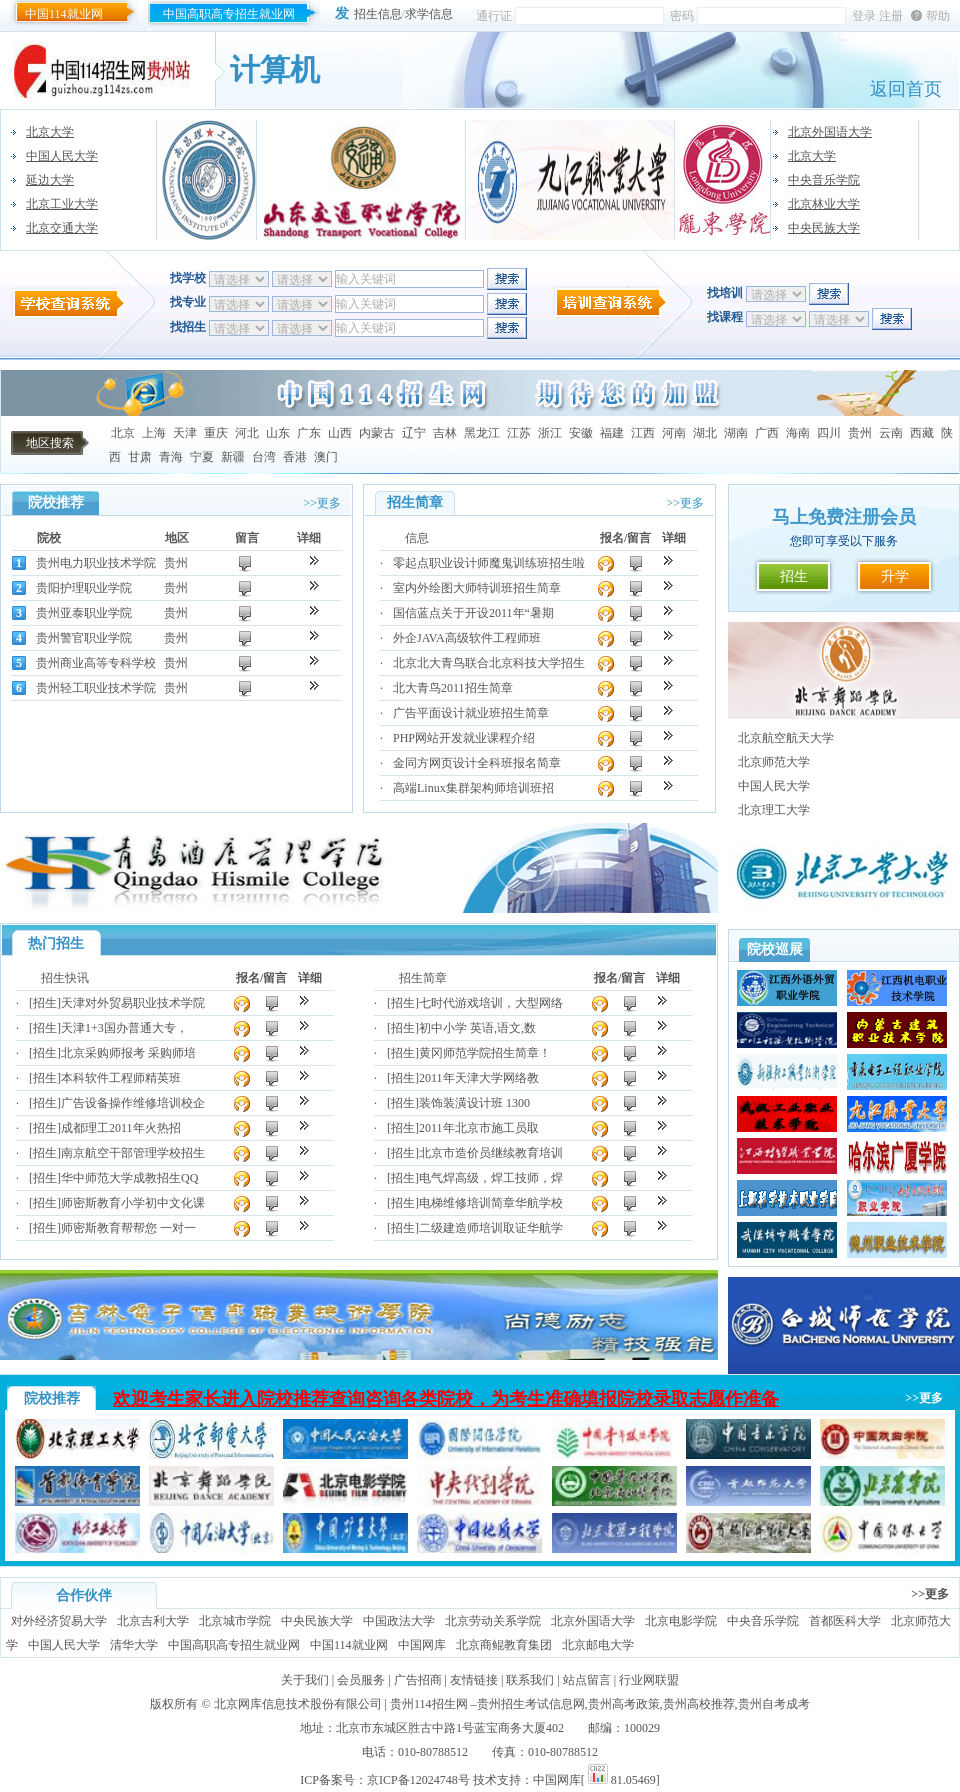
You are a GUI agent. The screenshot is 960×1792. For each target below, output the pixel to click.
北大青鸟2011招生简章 (453, 688)
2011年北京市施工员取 (479, 1128)
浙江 (550, 433)
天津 (185, 433)
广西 (767, 433)
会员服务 (361, 1680)
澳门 (326, 457)
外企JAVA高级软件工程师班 (467, 638)
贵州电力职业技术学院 (96, 563)
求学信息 (429, 14)
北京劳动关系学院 (493, 1621)
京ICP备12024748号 (418, 1780)
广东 (309, 433)
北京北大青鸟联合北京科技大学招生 (489, 663)
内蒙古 (377, 433)
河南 (674, 433)
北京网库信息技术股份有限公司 (298, 1704)
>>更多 (322, 503)
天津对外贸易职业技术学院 (133, 1003)
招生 (794, 576)
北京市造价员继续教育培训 (491, 1153)
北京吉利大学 (153, 1621)
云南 (891, 433)
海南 (798, 433)
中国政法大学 (399, 1621)
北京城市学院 (235, 1621)
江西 (643, 433)
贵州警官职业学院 (84, 638)
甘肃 (140, 457)
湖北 (705, 433)
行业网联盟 (649, 1680)
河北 (247, 433)
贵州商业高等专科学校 (96, 663)
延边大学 (50, 180)
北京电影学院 (681, 1621)
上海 (154, 433)
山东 (278, 433)
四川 (829, 433)
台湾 (264, 457)
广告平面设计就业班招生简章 (471, 713)
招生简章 (423, 978)
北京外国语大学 (830, 132)
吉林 (445, 433)
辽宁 (414, 433)
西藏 (922, 433)
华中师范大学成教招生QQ (129, 1178)
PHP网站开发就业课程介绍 (464, 738)
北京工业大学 (62, 204)
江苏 (519, 433)
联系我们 (530, 1680)
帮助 (938, 16)
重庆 (216, 433)
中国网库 (422, 1645)
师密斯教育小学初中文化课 (133, 1203)
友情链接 (474, 1680)
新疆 (233, 457)
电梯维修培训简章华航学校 (491, 1203)
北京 (123, 433)
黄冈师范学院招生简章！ (485, 1053)
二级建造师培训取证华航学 (491, 1228)
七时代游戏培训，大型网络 (491, 1003)
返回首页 (906, 89)
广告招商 (418, 1680)
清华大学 (134, 1645)
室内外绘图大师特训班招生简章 (477, 588)
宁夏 (202, 457)
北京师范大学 (774, 762)
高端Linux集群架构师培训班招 (473, 788)
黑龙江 (482, 433)
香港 (295, 457)
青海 (171, 457)
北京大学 (50, 132)
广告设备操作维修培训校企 (133, 1103)
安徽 (581, 433)
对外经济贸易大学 (59, 1621)
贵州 (860, 433)
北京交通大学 (62, 228)
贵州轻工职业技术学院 (96, 688)
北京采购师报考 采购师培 (128, 1053)
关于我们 (305, 1680)
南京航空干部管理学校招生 (133, 1153)
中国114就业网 (64, 14)
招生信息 (378, 14)
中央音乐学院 (824, 180)
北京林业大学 (824, 204)
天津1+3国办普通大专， (124, 1028)
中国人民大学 (62, 156)
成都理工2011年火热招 (121, 1128)
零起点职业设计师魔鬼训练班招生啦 (489, 563)
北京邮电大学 (598, 1645)
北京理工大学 (774, 810)
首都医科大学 (845, 1621)
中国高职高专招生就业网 (229, 14)
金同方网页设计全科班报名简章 (477, 763)
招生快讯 (65, 978)
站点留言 (587, 1680)
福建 (612, 433)
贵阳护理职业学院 (84, 588)
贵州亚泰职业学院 (84, 613)
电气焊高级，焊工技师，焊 (491, 1178)
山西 (340, 433)
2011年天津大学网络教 (479, 1078)
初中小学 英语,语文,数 (477, 1028)
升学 (895, 576)
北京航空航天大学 (786, 738)
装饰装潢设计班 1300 (474, 1103)
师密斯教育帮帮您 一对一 (128, 1228)
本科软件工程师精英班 (121, 1078)
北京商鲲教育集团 (504, 1645)
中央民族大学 (824, 228)
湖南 (736, 433)
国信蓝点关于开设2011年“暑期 (473, 613)
